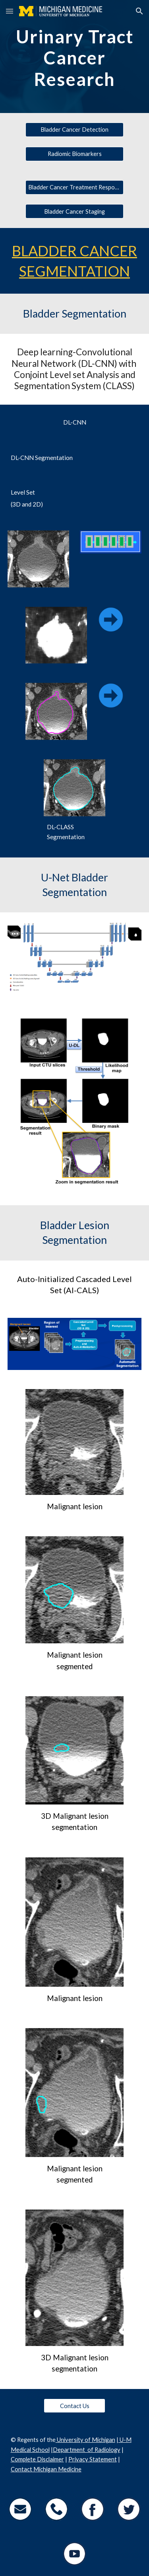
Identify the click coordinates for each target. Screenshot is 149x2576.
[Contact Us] (74, 2406)
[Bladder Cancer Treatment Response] (74, 187)
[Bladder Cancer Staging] (74, 211)
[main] (75, 56)
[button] (9, 11)
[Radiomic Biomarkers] (74, 153)
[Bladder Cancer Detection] (74, 130)
